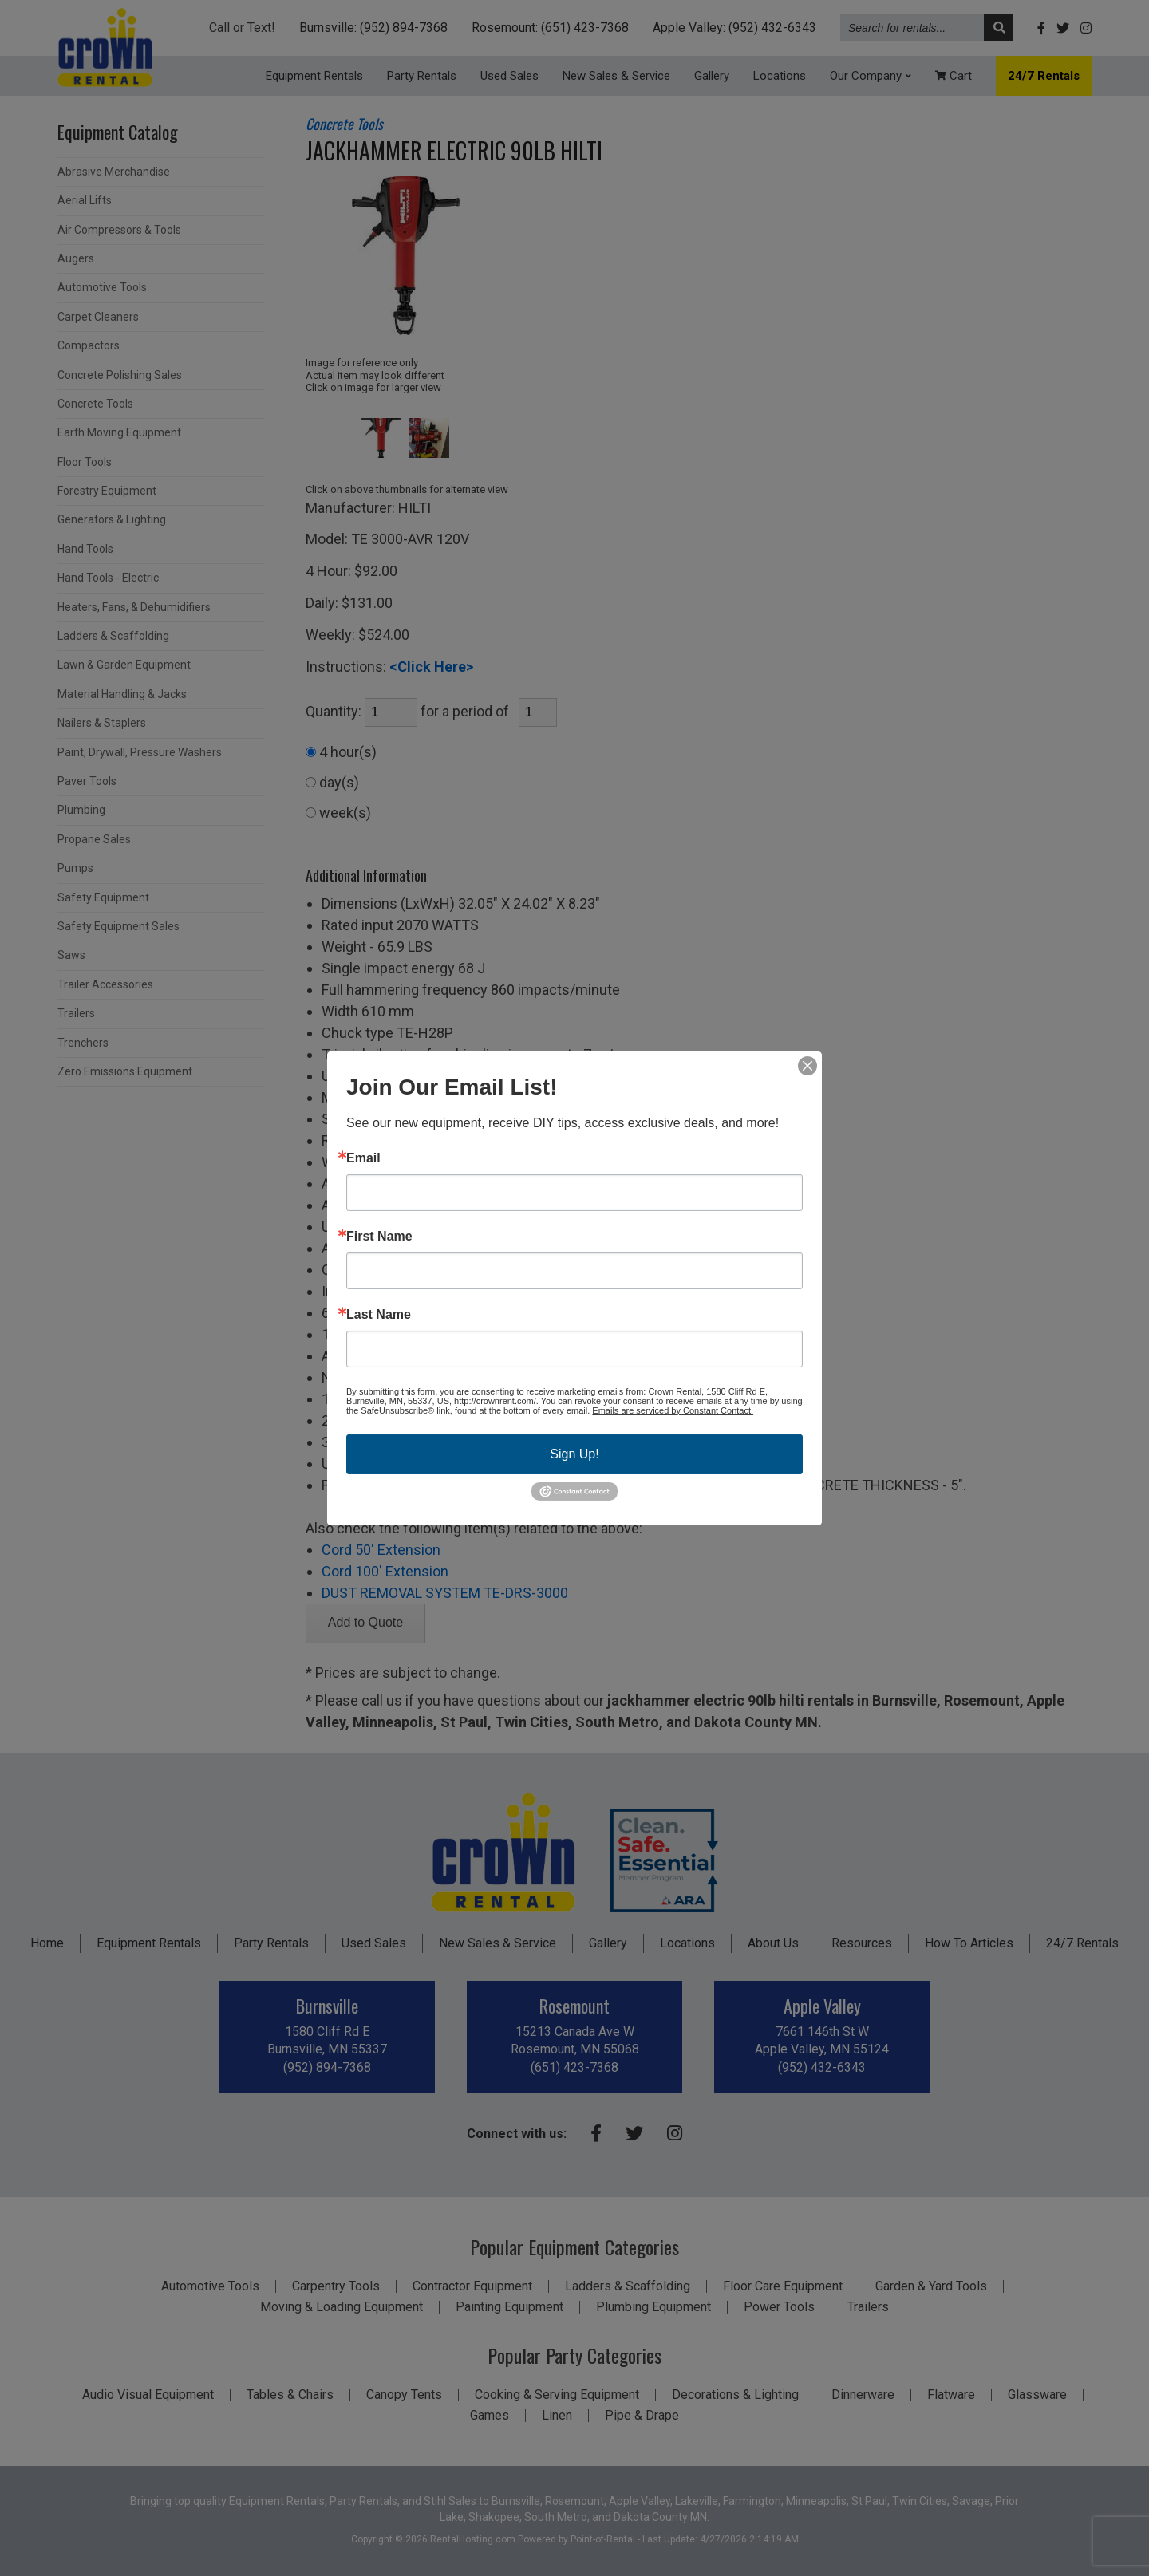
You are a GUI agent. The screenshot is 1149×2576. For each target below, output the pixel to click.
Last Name (378, 1314)
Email (363, 1157)
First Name (379, 1235)
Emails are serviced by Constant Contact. (672, 1409)
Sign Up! (574, 1453)
